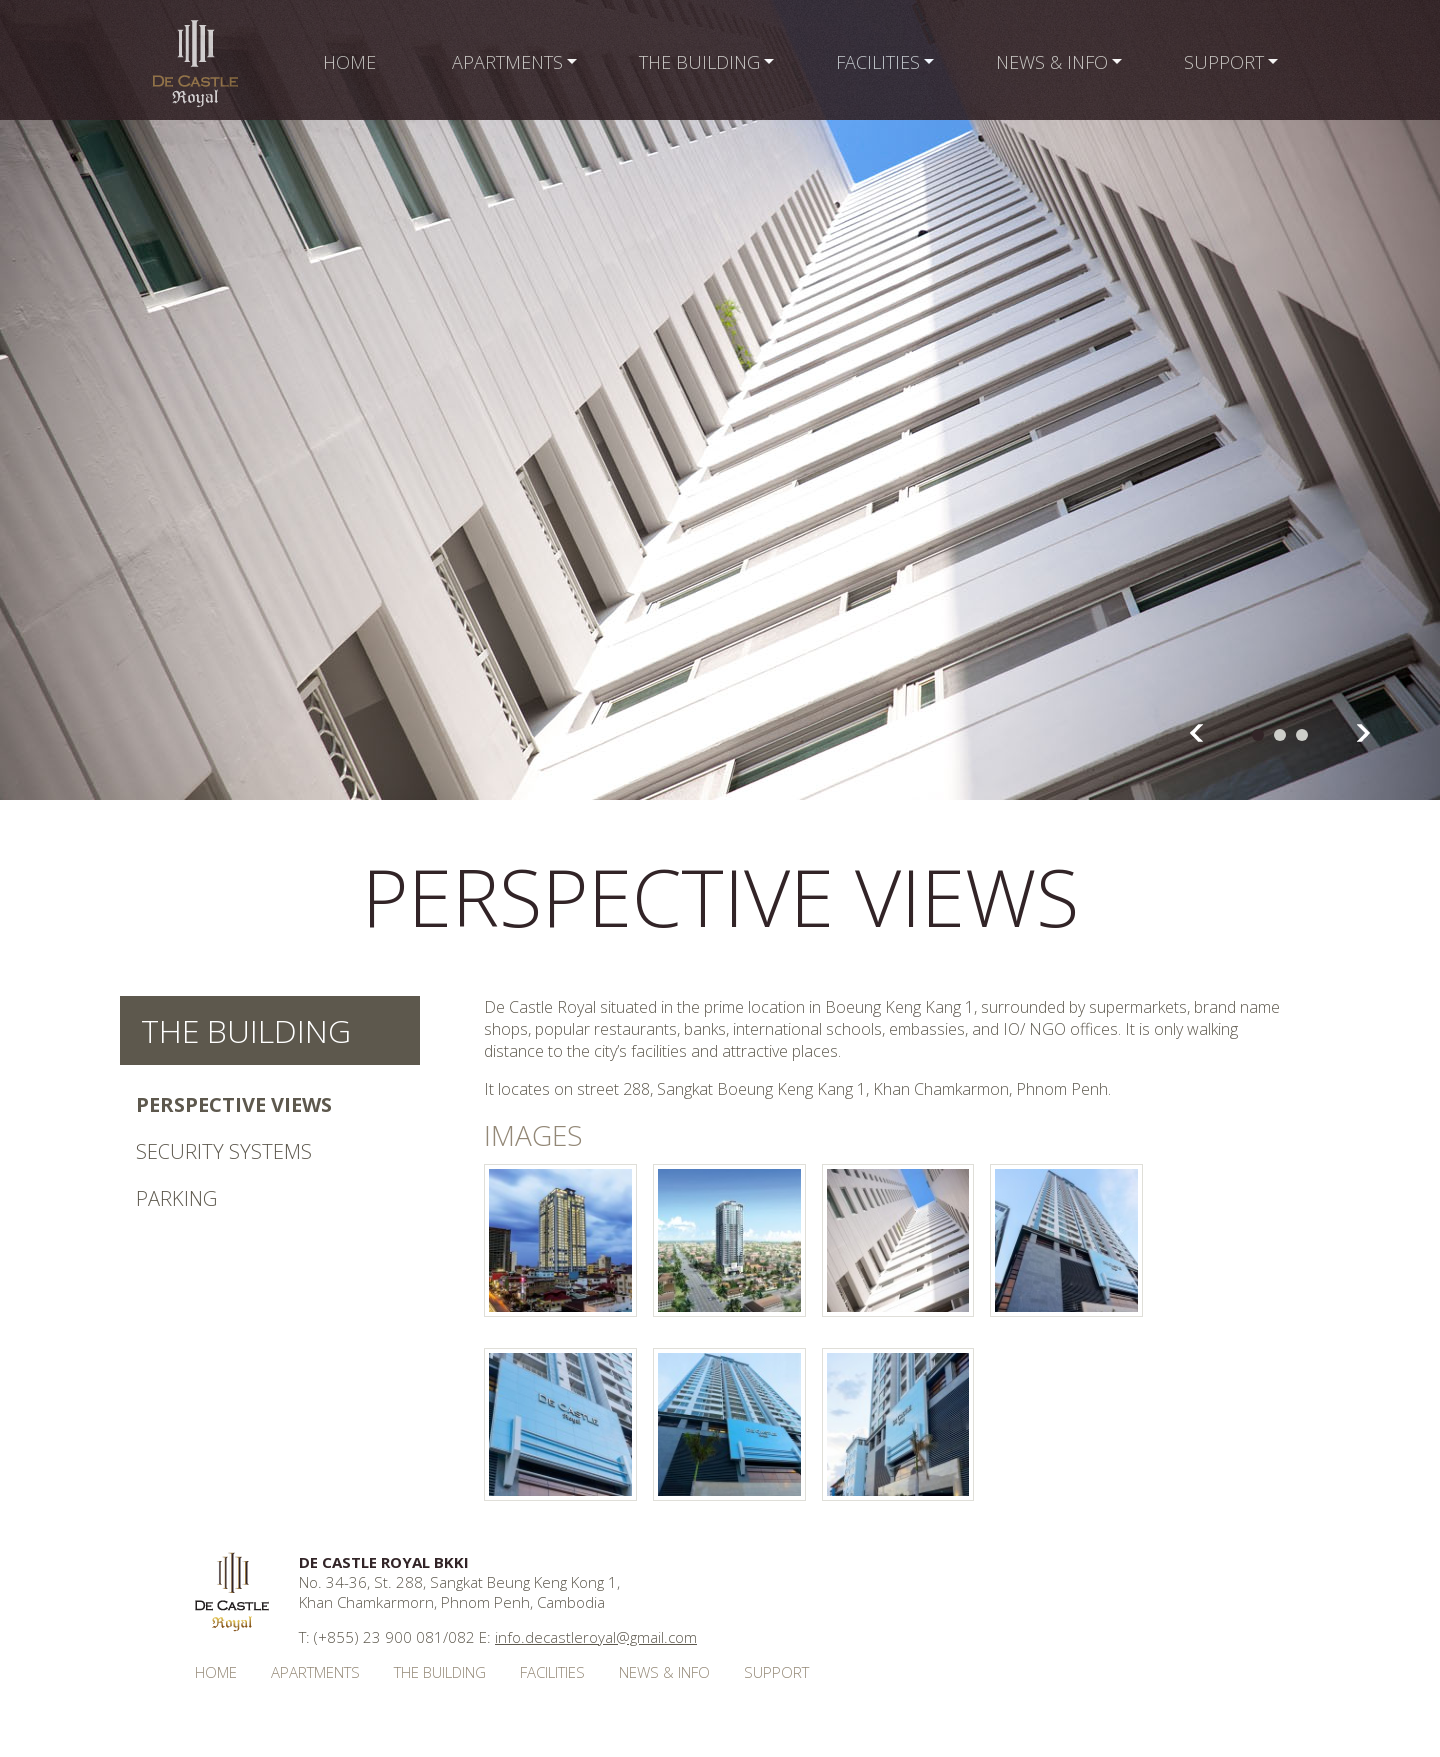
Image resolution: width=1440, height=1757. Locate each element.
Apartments (315, 1672)
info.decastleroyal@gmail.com (596, 1637)
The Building (246, 1030)
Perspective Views (234, 1104)
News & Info (664, 1672)
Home (216, 1672)
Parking (176, 1198)
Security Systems (224, 1151)
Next (1363, 733)
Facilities (552, 1672)
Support (776, 1672)
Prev (1196, 733)
